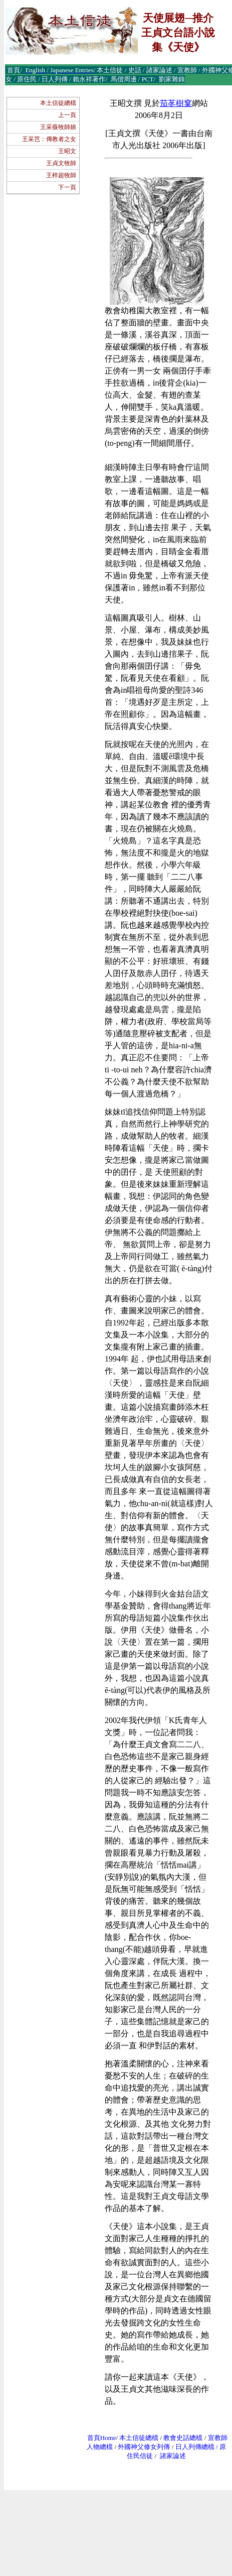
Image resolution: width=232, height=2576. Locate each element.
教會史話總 (179, 2437)
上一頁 (67, 114)
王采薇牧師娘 (58, 127)
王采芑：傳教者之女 (49, 139)
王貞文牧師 (61, 163)
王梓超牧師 (61, 175)
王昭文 (67, 151)
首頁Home (101, 2437)
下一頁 (67, 187)
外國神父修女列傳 (144, 2446)
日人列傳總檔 (194, 2446)
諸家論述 (173, 2456)
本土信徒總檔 (58, 102)
